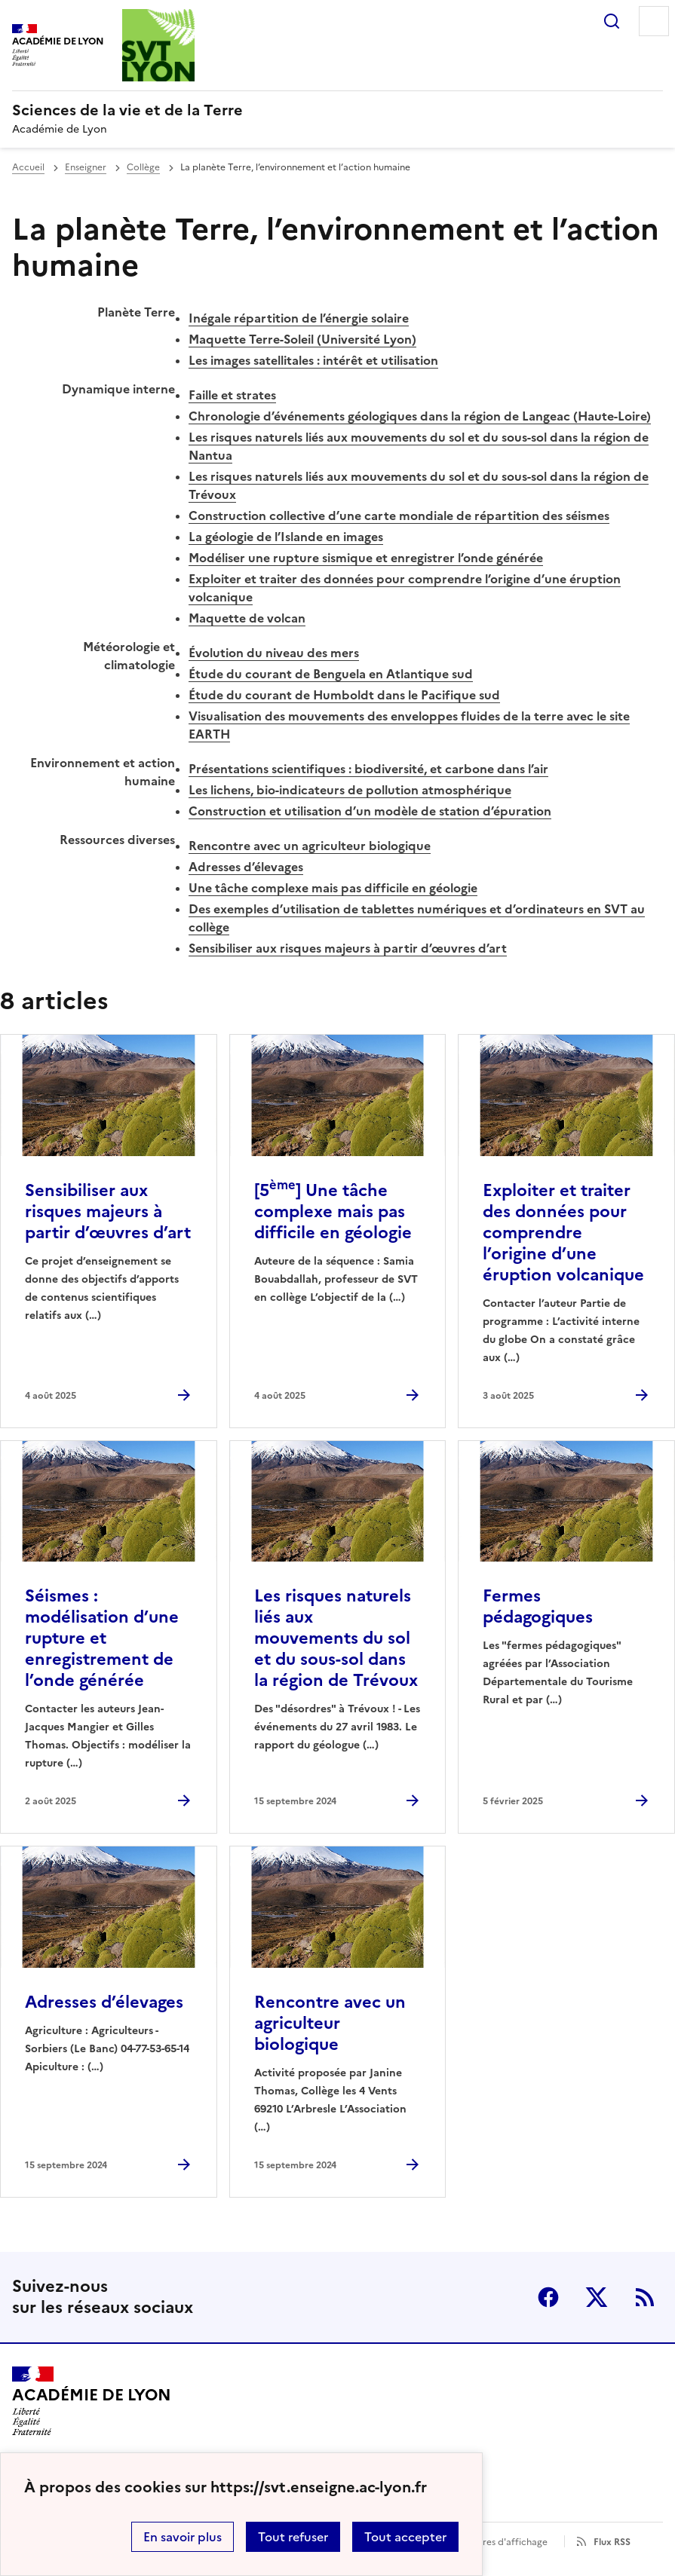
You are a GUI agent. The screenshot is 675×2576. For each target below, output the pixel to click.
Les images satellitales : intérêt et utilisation (313, 360)
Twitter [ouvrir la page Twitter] (596, 2297)
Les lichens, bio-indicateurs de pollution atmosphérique (350, 790)
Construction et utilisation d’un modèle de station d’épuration (370, 811)
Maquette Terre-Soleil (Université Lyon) (302, 339)
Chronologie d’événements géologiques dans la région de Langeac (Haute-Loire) (420, 416)
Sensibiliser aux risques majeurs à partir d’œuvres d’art (348, 948)
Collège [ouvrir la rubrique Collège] (143, 167)
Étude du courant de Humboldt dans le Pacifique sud (344, 695)
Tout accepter (405, 2537)
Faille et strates (232, 395)
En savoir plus (182, 2537)
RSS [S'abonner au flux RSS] (645, 2297)
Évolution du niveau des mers (274, 653)
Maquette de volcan (247, 618)
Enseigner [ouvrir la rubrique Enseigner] (85, 167)
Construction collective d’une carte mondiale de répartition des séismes (399, 515)
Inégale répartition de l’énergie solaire (299, 318)
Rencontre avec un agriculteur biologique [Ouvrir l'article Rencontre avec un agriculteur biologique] (330, 2023)
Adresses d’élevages (246, 867)
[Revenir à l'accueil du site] (91, 2401)
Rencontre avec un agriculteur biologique (310, 846)
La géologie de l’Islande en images (286, 537)
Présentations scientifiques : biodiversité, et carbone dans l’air (368, 769)
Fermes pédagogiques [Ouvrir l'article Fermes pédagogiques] (538, 1606)
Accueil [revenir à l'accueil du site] (28, 167)
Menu (654, 21)
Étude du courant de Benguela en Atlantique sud (331, 674)
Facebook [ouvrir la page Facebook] (548, 2297)
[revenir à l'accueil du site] (337, 110)
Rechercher (612, 21)
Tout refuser (293, 2537)
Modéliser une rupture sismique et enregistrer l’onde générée (366, 558)
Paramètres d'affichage (497, 2542)
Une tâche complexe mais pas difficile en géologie (333, 888)
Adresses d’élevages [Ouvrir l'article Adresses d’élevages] (104, 2002)
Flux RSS (612, 2542)
